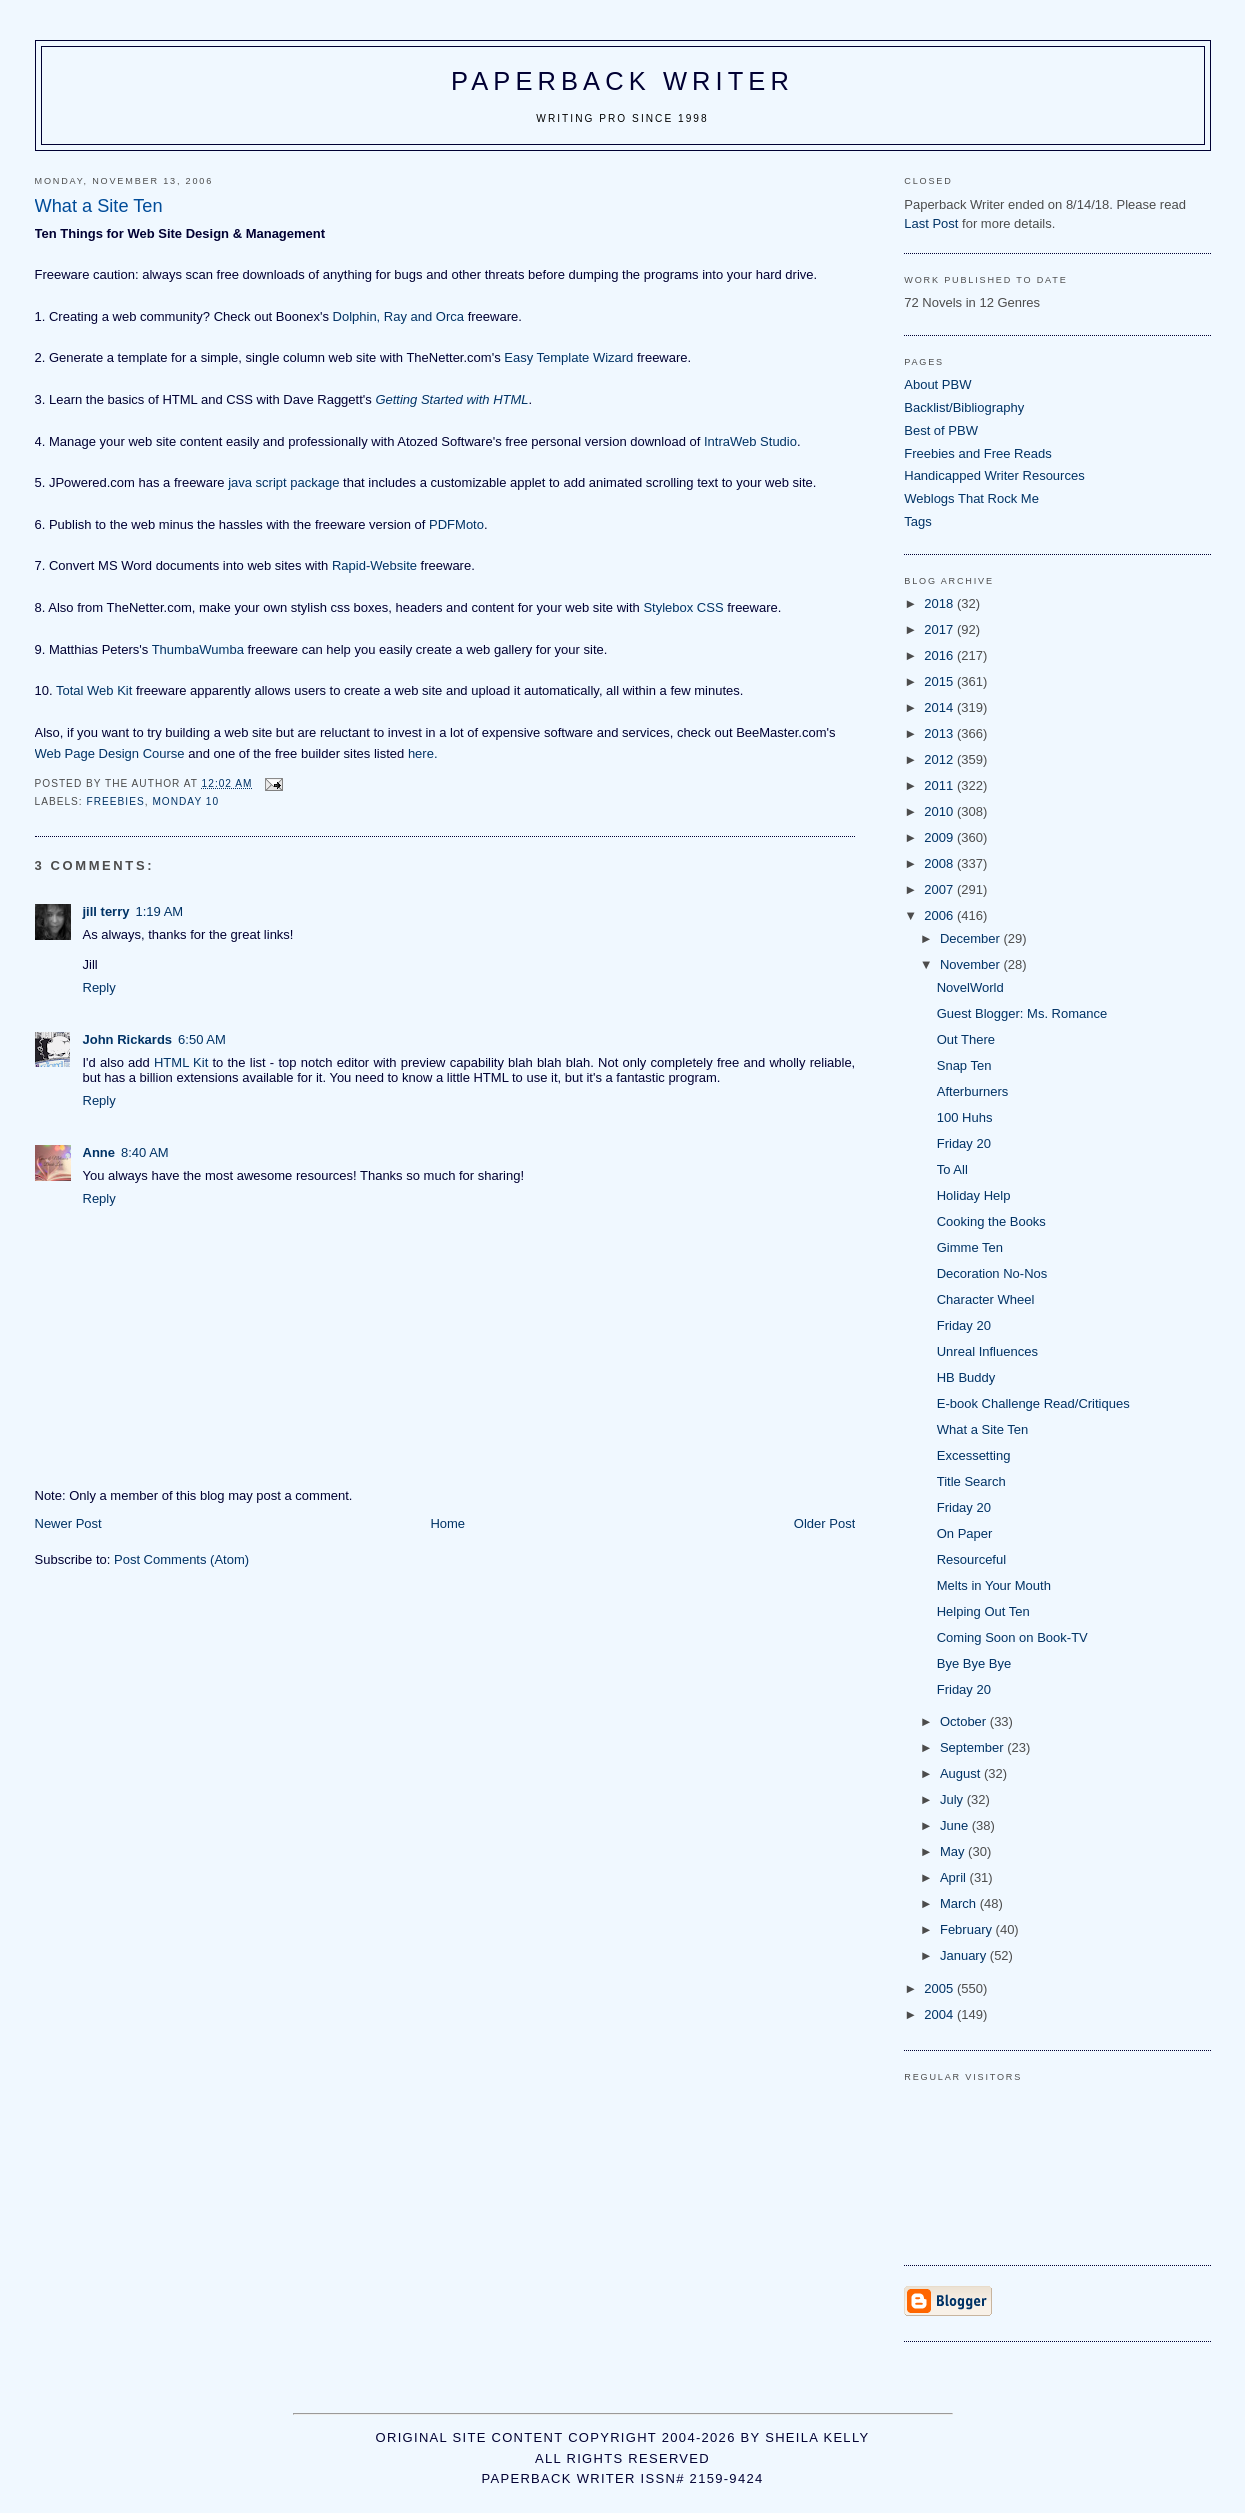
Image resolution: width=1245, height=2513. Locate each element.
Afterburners (973, 1091)
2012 (940, 759)
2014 (940, 707)
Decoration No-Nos (992, 1273)
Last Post (931, 223)
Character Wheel (986, 1299)
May (954, 1851)
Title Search (971, 1481)
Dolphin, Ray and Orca (399, 316)
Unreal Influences (987, 1351)
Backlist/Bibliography (964, 407)
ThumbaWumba (198, 649)
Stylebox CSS (683, 607)
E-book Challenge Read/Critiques (1033, 1403)
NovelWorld (970, 987)
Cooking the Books (991, 1221)
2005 (940, 1988)
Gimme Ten (970, 1247)
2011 (940, 785)
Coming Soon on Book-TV (1012, 1637)
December (972, 938)
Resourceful (971, 1559)
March (960, 1903)
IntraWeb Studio (750, 441)
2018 (940, 603)
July (953, 1799)
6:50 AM (202, 1039)
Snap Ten (964, 1065)
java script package (283, 482)
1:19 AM (159, 911)
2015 (940, 681)
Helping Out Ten (983, 1611)
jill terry (106, 911)
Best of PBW (941, 430)
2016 (940, 655)
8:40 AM (145, 1152)
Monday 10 (185, 801)
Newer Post (68, 1523)
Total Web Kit (94, 690)
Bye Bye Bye (974, 1663)
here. (423, 753)
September (973, 1747)
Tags (917, 521)
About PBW (937, 384)
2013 (940, 733)
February (968, 1929)
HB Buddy (966, 1377)
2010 (940, 811)
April (955, 1877)
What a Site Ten (983, 1429)
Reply (99, 987)
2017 (940, 629)
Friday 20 (964, 1143)
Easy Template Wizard (568, 357)
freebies (116, 801)
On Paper (965, 1533)
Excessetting (974, 1455)
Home (447, 1523)
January (965, 1955)
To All (952, 1169)
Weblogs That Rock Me (971, 498)
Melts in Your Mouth (994, 1585)
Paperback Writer (622, 81)
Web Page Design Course (110, 753)
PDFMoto (456, 524)
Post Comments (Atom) (181, 1559)
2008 (940, 863)
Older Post (824, 1523)
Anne (99, 1152)
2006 (940, 915)
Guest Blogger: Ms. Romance (1022, 1013)
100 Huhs (965, 1117)
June (956, 1825)
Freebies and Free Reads (977, 453)
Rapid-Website (374, 565)
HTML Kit (181, 1062)
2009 (940, 837)
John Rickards (128, 1039)
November (972, 964)
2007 (940, 889)
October (965, 1721)
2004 (940, 2014)
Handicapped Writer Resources (994, 475)
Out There (966, 1039)
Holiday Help (974, 1195)
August (962, 1773)
